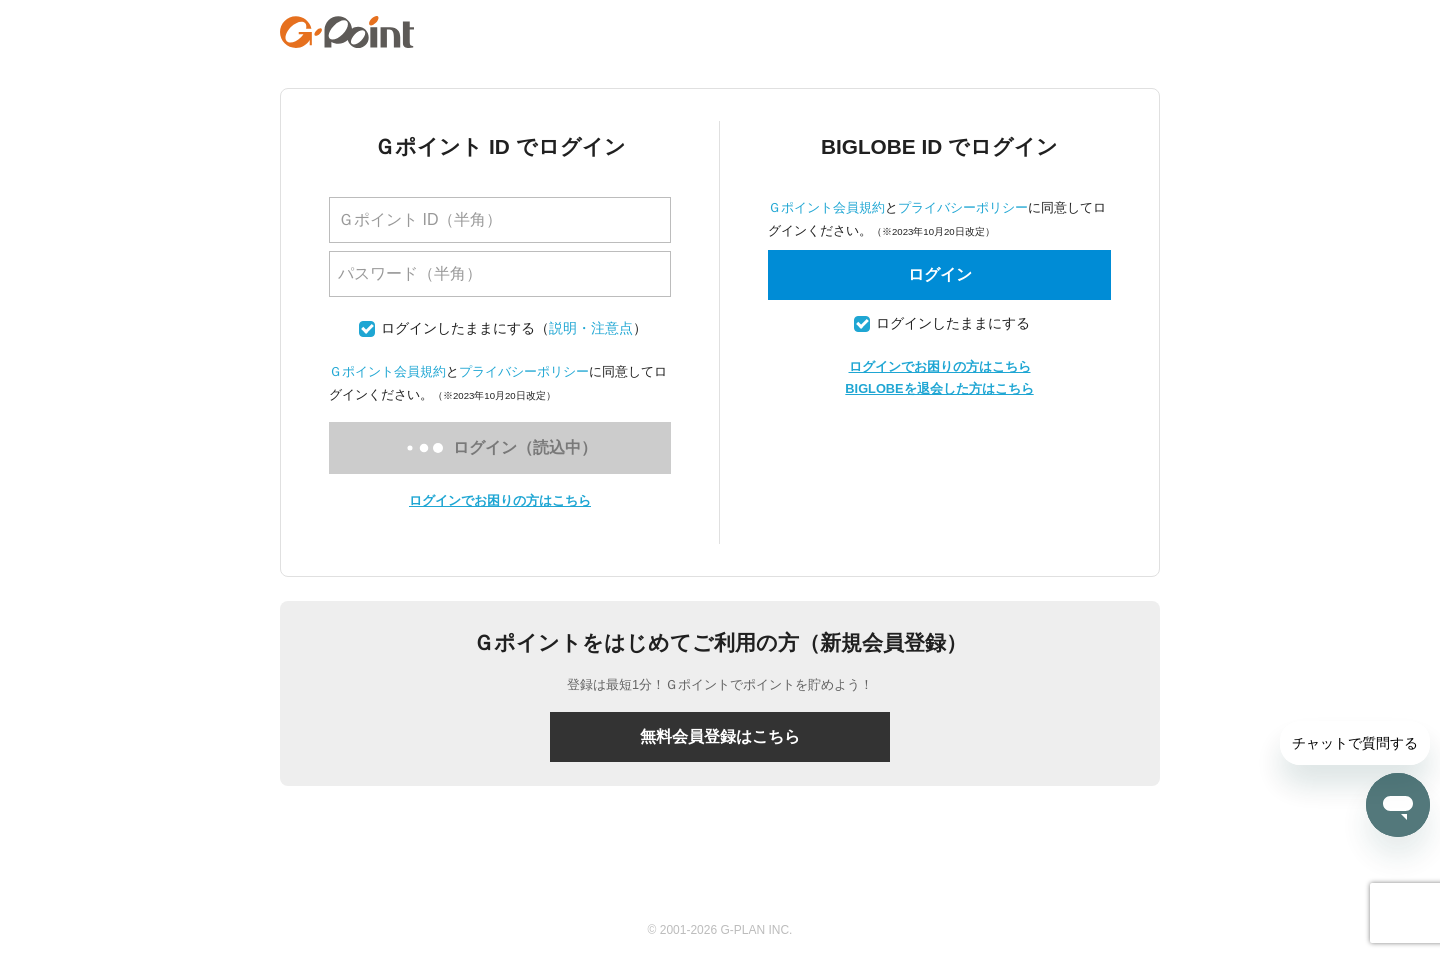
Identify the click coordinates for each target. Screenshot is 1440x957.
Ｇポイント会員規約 (387, 371)
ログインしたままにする (458, 328)
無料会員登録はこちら (720, 736)
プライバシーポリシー (524, 371)
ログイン (940, 274)
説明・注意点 (591, 328)
